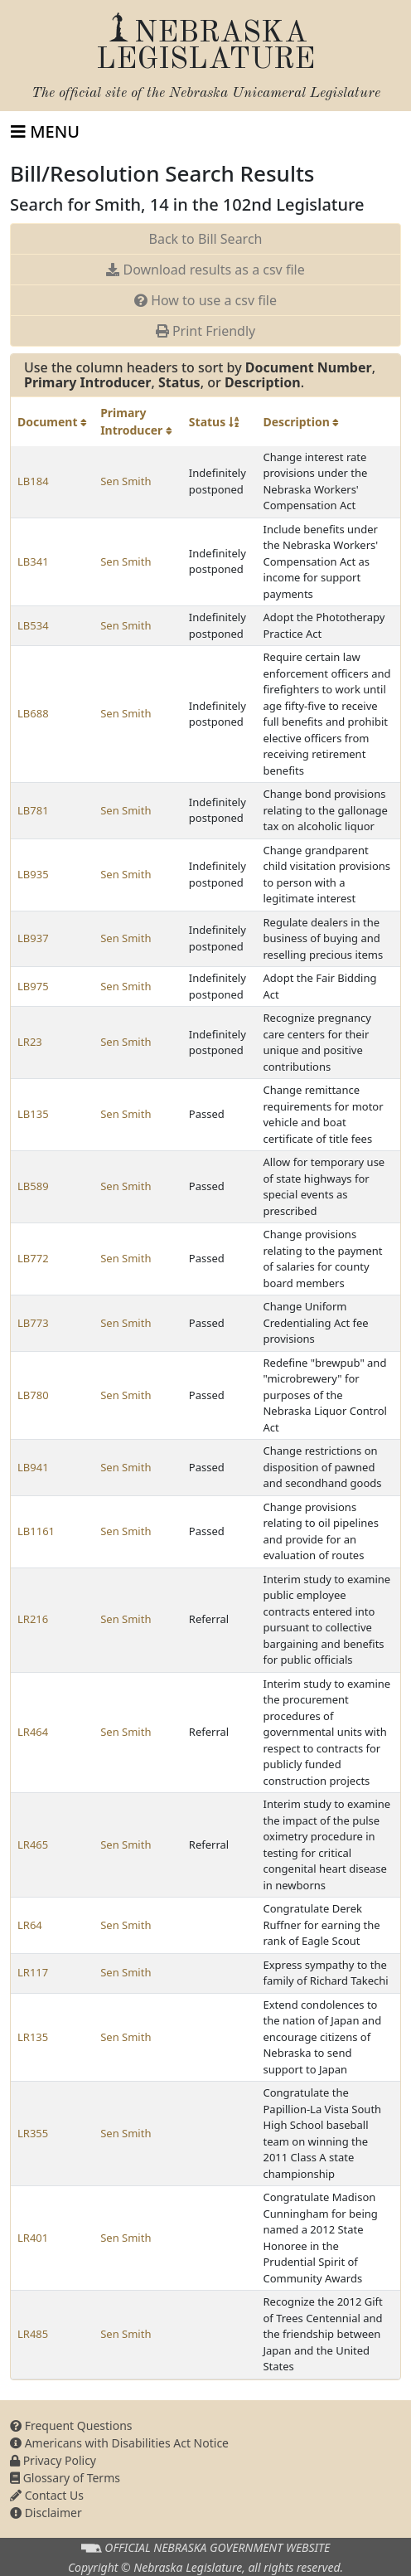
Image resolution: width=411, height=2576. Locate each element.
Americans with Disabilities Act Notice (119, 2443)
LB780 (33, 1395)
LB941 (33, 1467)
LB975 (33, 986)
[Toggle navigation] (45, 132)
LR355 (32, 2133)
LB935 (33, 874)
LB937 (33, 938)
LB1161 (36, 1531)
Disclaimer (46, 2512)
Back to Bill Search (206, 239)
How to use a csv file (205, 300)
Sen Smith (125, 481)
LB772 (33, 1258)
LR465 (32, 1844)
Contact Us (47, 2495)
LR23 (29, 1041)
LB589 (33, 1186)
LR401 (32, 2237)
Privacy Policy (53, 2460)
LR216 (32, 1618)
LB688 (33, 713)
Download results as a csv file (205, 269)
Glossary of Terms (65, 2478)
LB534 (33, 625)
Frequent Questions (71, 2425)
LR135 (32, 2036)
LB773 (33, 1322)
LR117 (32, 1972)
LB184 (33, 481)
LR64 (29, 1924)
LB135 (33, 1113)
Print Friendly (205, 331)
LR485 (32, 2333)
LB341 (33, 561)
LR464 (32, 1731)
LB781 (33, 810)
